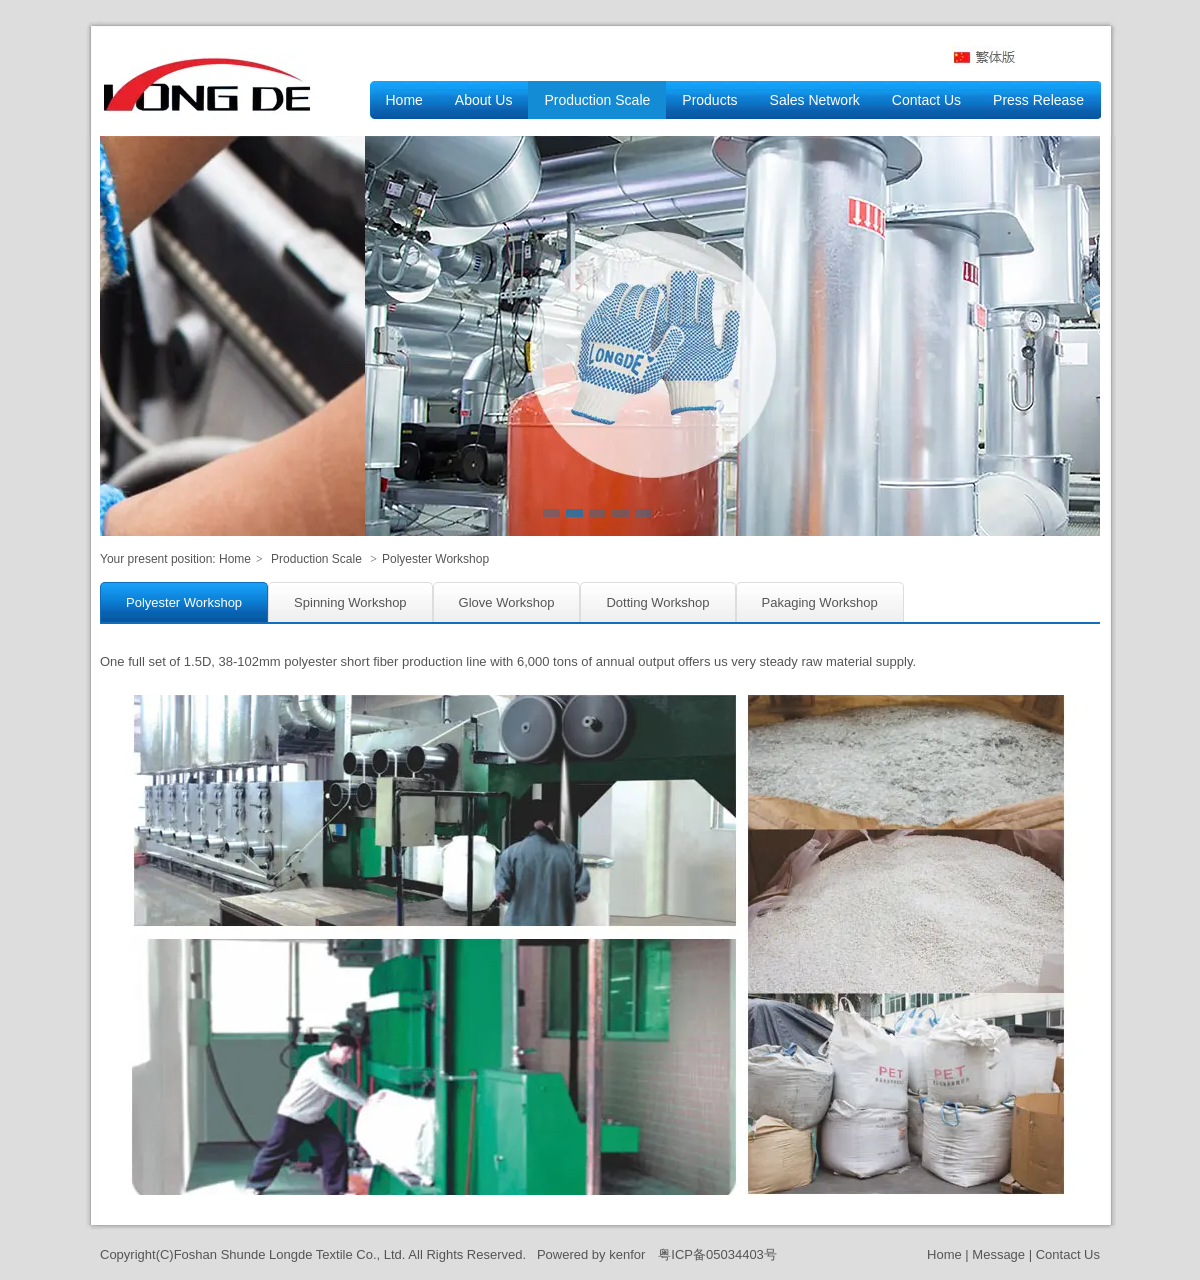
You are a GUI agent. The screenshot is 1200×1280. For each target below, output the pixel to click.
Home (235, 559)
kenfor (627, 1254)
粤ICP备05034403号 (717, 1254)
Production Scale (316, 559)
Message (998, 1254)
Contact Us (1068, 1254)
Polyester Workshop (435, 559)
